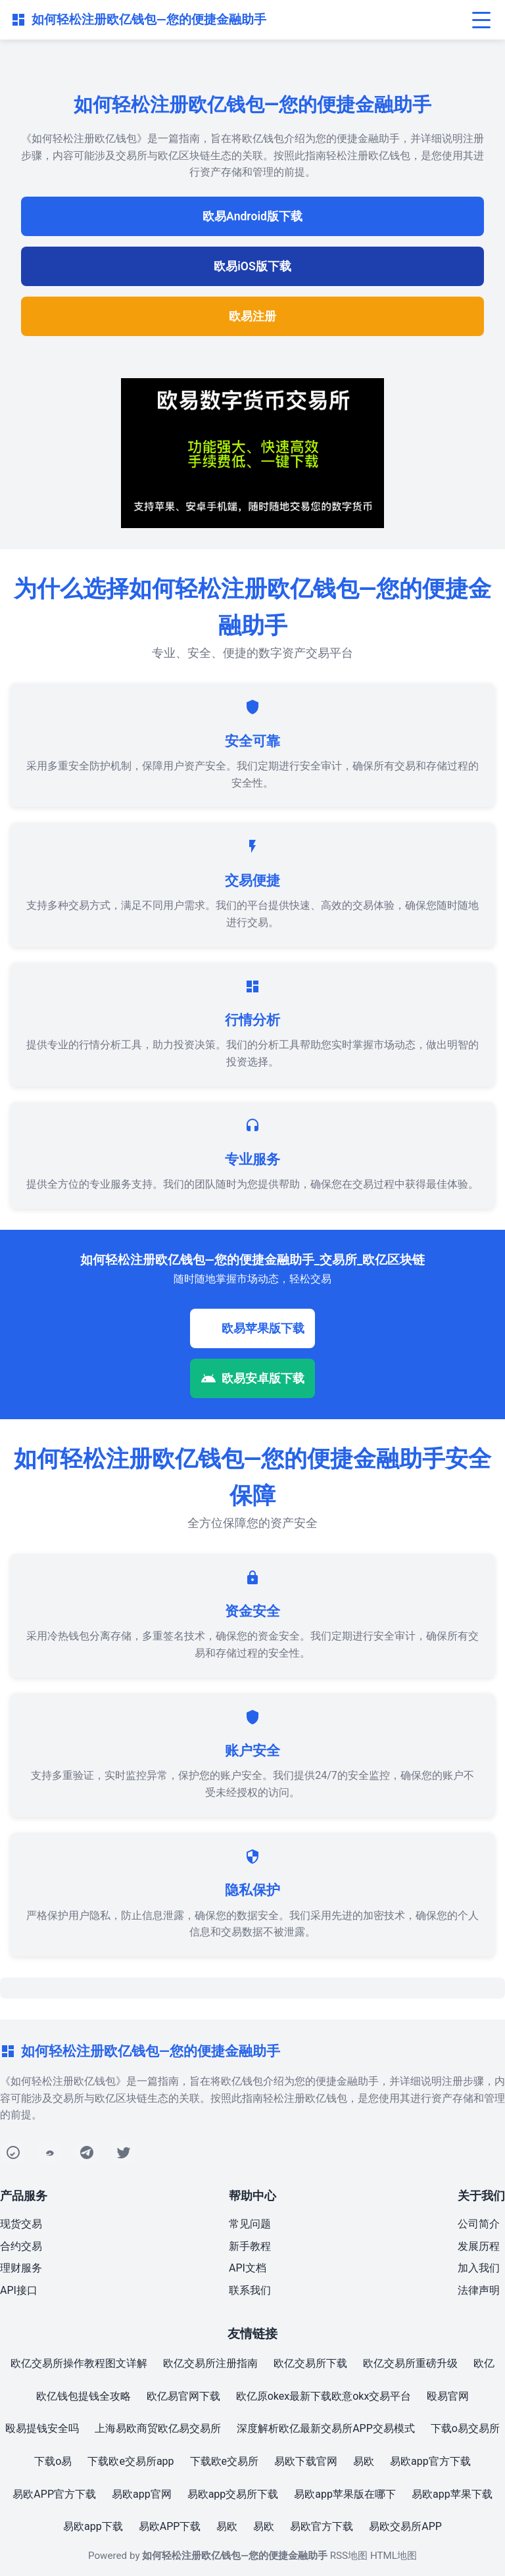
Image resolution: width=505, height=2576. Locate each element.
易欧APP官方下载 (54, 2494)
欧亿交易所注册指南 (210, 2363)
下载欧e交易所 (224, 2461)
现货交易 (21, 2224)
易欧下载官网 (305, 2461)
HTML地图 (393, 2556)
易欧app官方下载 (430, 2461)
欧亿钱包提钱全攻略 (83, 2396)
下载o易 (53, 2461)
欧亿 (483, 2363)
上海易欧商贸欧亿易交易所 (158, 2428)
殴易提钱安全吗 (42, 2428)
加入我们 (479, 2268)
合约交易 (21, 2246)
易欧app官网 (142, 2494)
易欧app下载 (93, 2526)
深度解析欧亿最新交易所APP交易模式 (326, 2428)
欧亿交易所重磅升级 (410, 2363)
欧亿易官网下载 (183, 2396)
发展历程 (479, 2246)
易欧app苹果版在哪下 (345, 2494)
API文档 (247, 2268)
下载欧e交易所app (130, 2461)
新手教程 (250, 2246)
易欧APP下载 (170, 2526)
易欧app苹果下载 (452, 2494)
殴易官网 (448, 2396)
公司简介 (479, 2224)
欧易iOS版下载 (252, 266)
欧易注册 (252, 316)
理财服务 (21, 2268)
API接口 (18, 2290)
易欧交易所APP (405, 2526)
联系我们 (250, 2290)
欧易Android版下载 (252, 216)
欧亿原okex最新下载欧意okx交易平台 (324, 2396)
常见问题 (250, 2224)
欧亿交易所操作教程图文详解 (79, 2363)
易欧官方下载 (321, 2526)
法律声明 (479, 2290)
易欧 (363, 2461)
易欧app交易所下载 (233, 2494)
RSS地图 (349, 2556)
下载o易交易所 (465, 2428)
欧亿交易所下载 (310, 2363)
